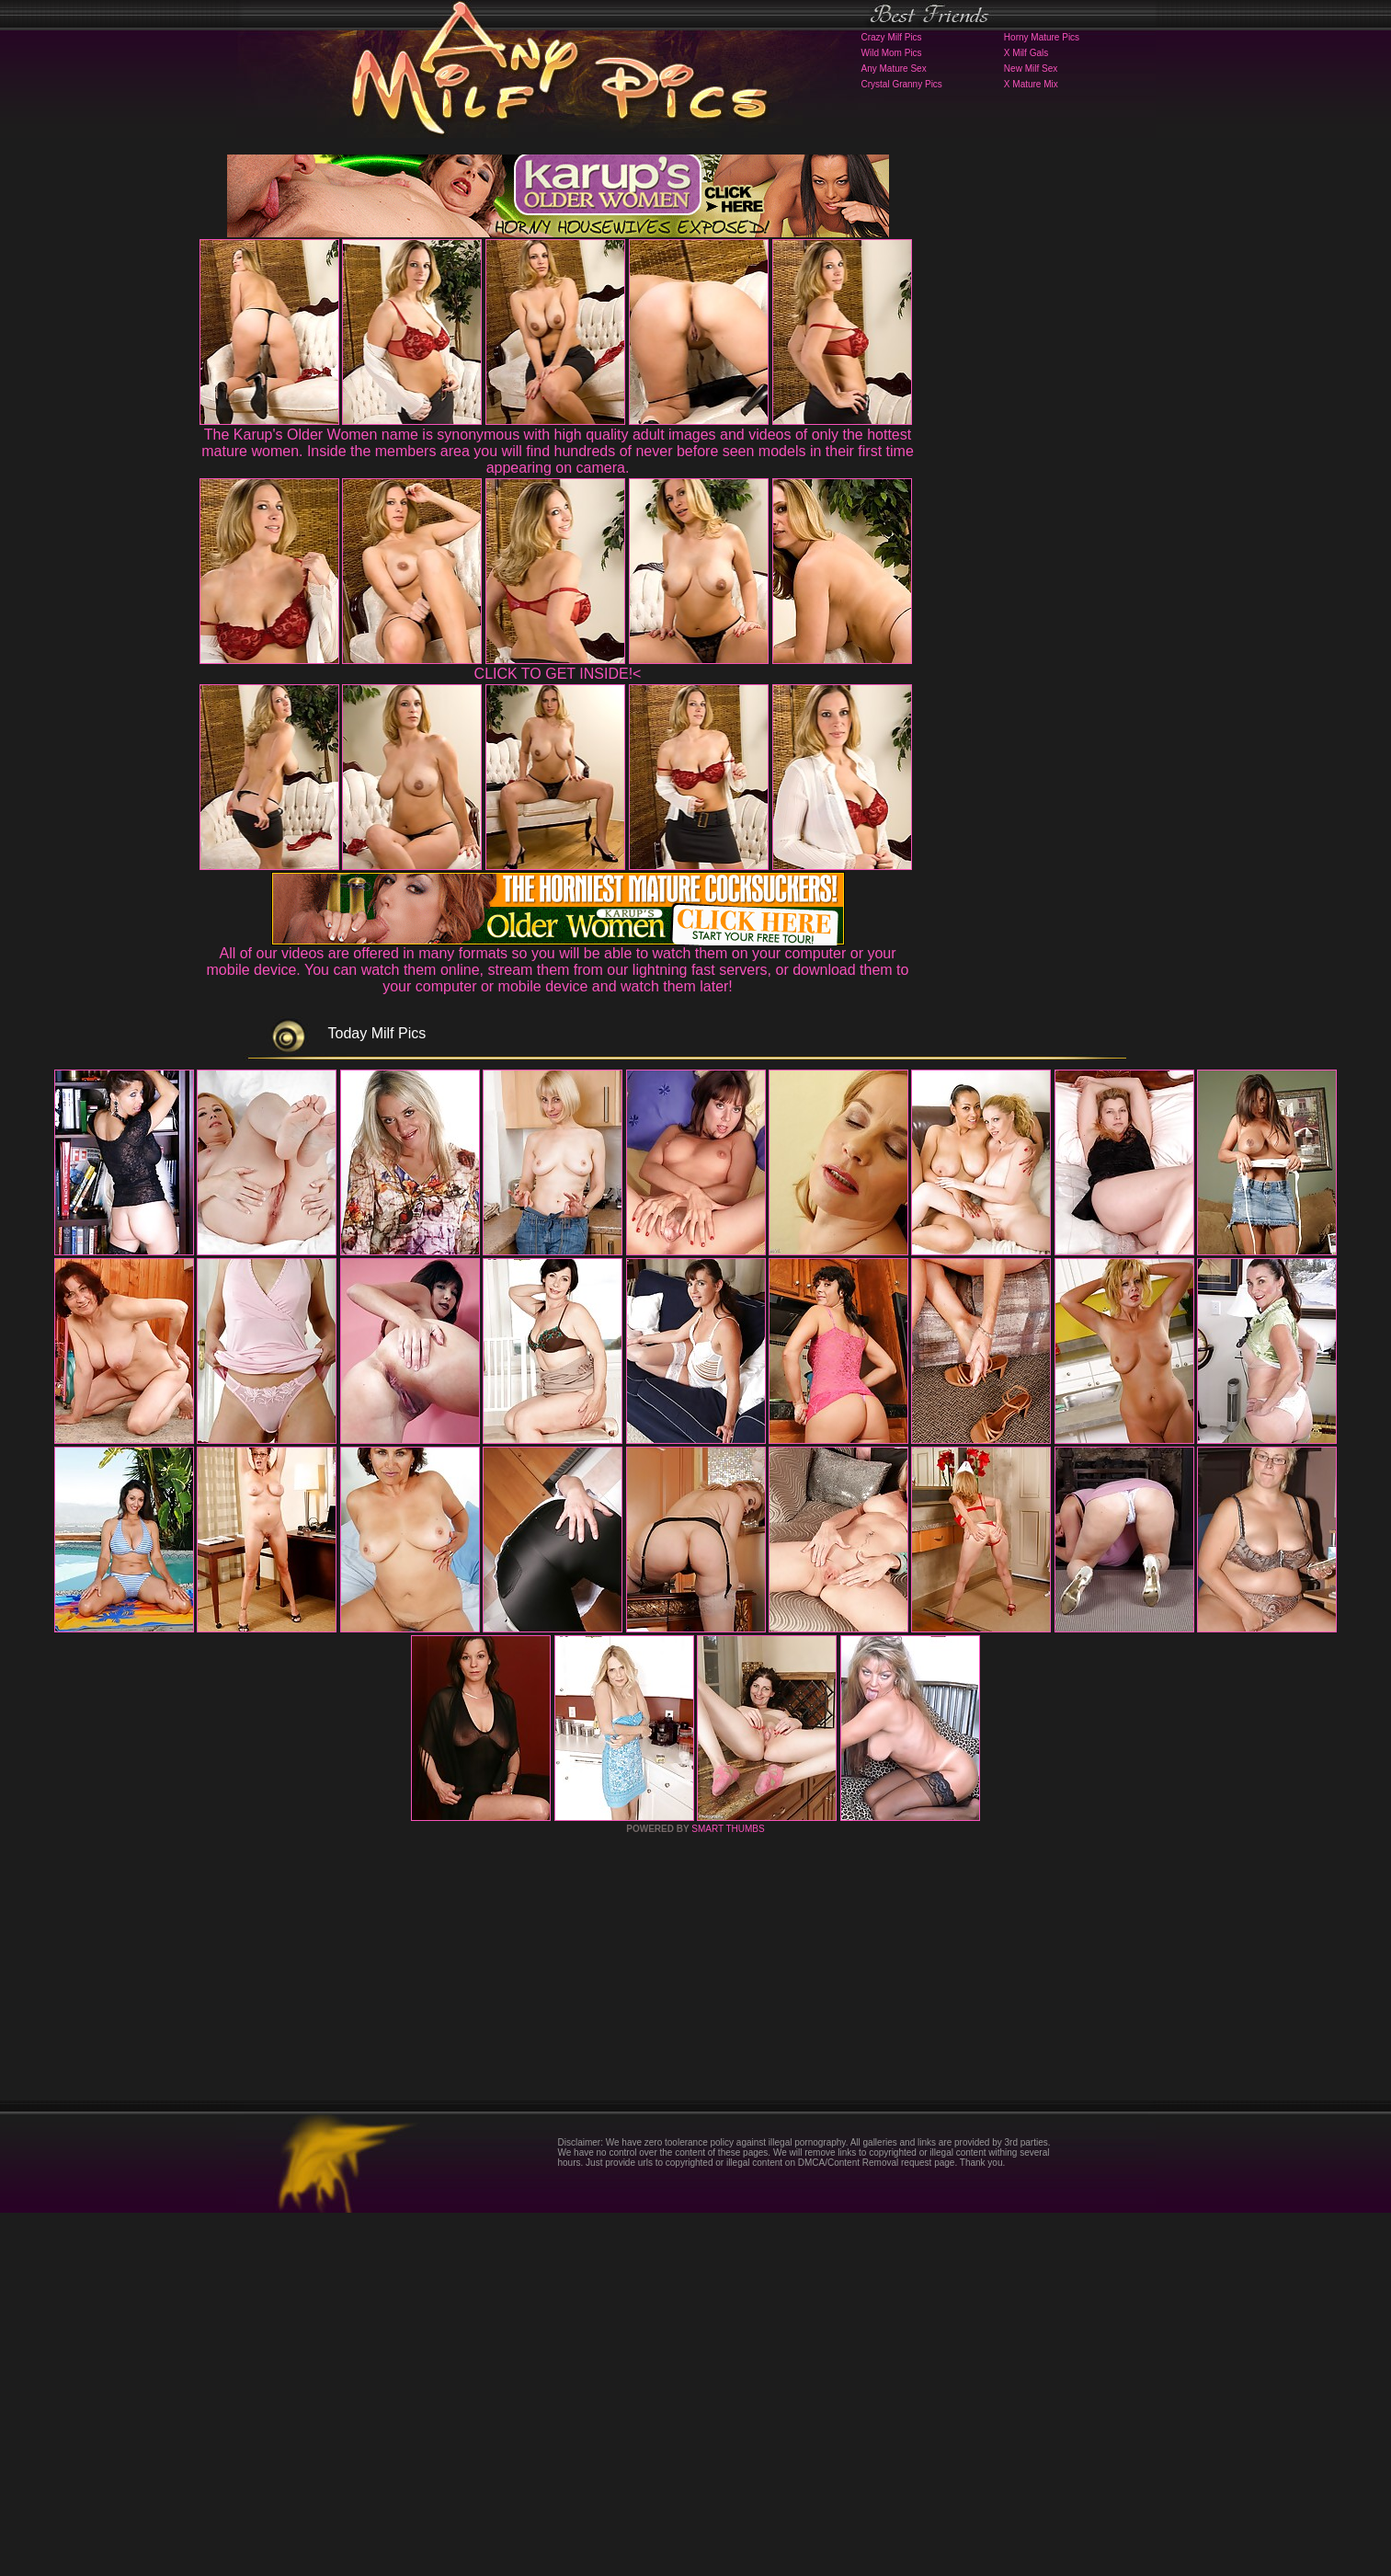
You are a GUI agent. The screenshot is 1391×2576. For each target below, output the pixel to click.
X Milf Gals (1026, 53)
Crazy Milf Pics (891, 37)
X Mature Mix (1031, 84)
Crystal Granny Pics (901, 84)
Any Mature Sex (894, 68)
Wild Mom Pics (891, 53)
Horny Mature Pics (1041, 37)
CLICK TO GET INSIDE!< (558, 673)
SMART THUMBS (727, 2192)
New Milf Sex (1030, 68)
